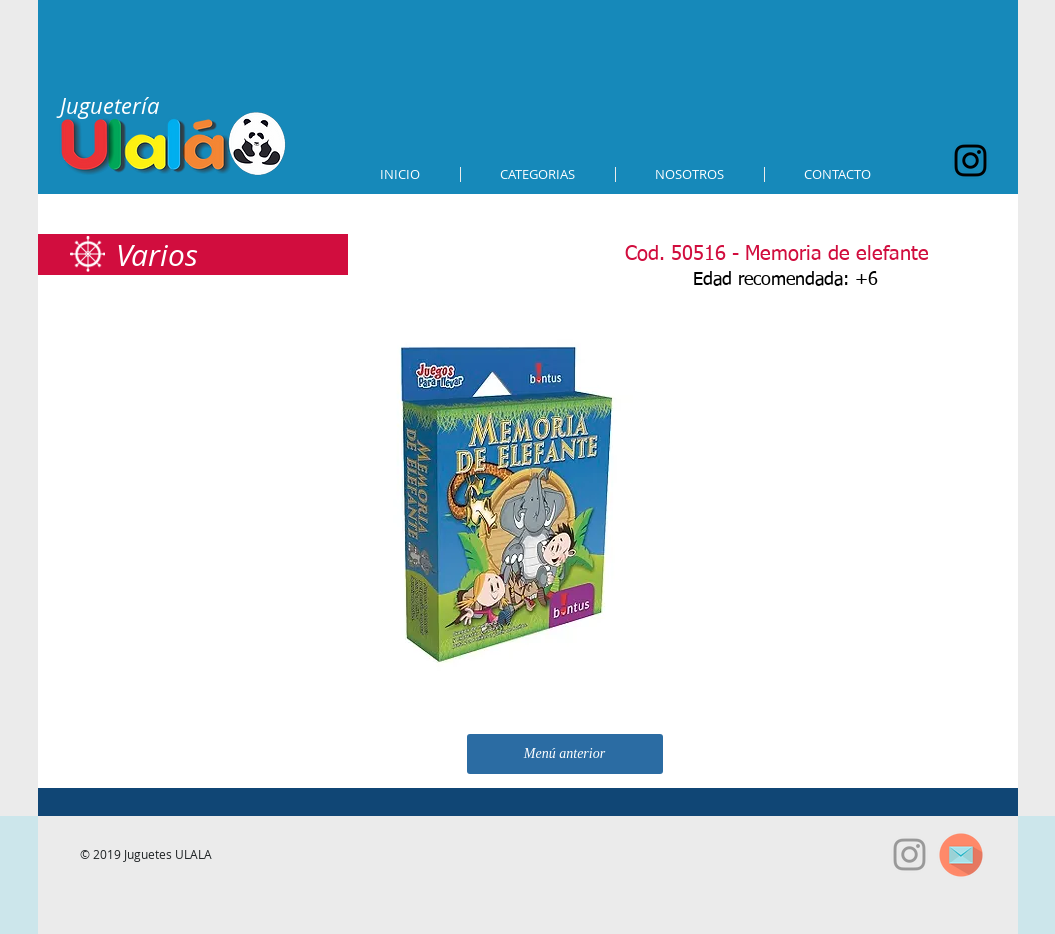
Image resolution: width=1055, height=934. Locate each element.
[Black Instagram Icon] (970, 160)
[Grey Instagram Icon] (909, 854)
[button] (538, 174)
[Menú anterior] (565, 754)
